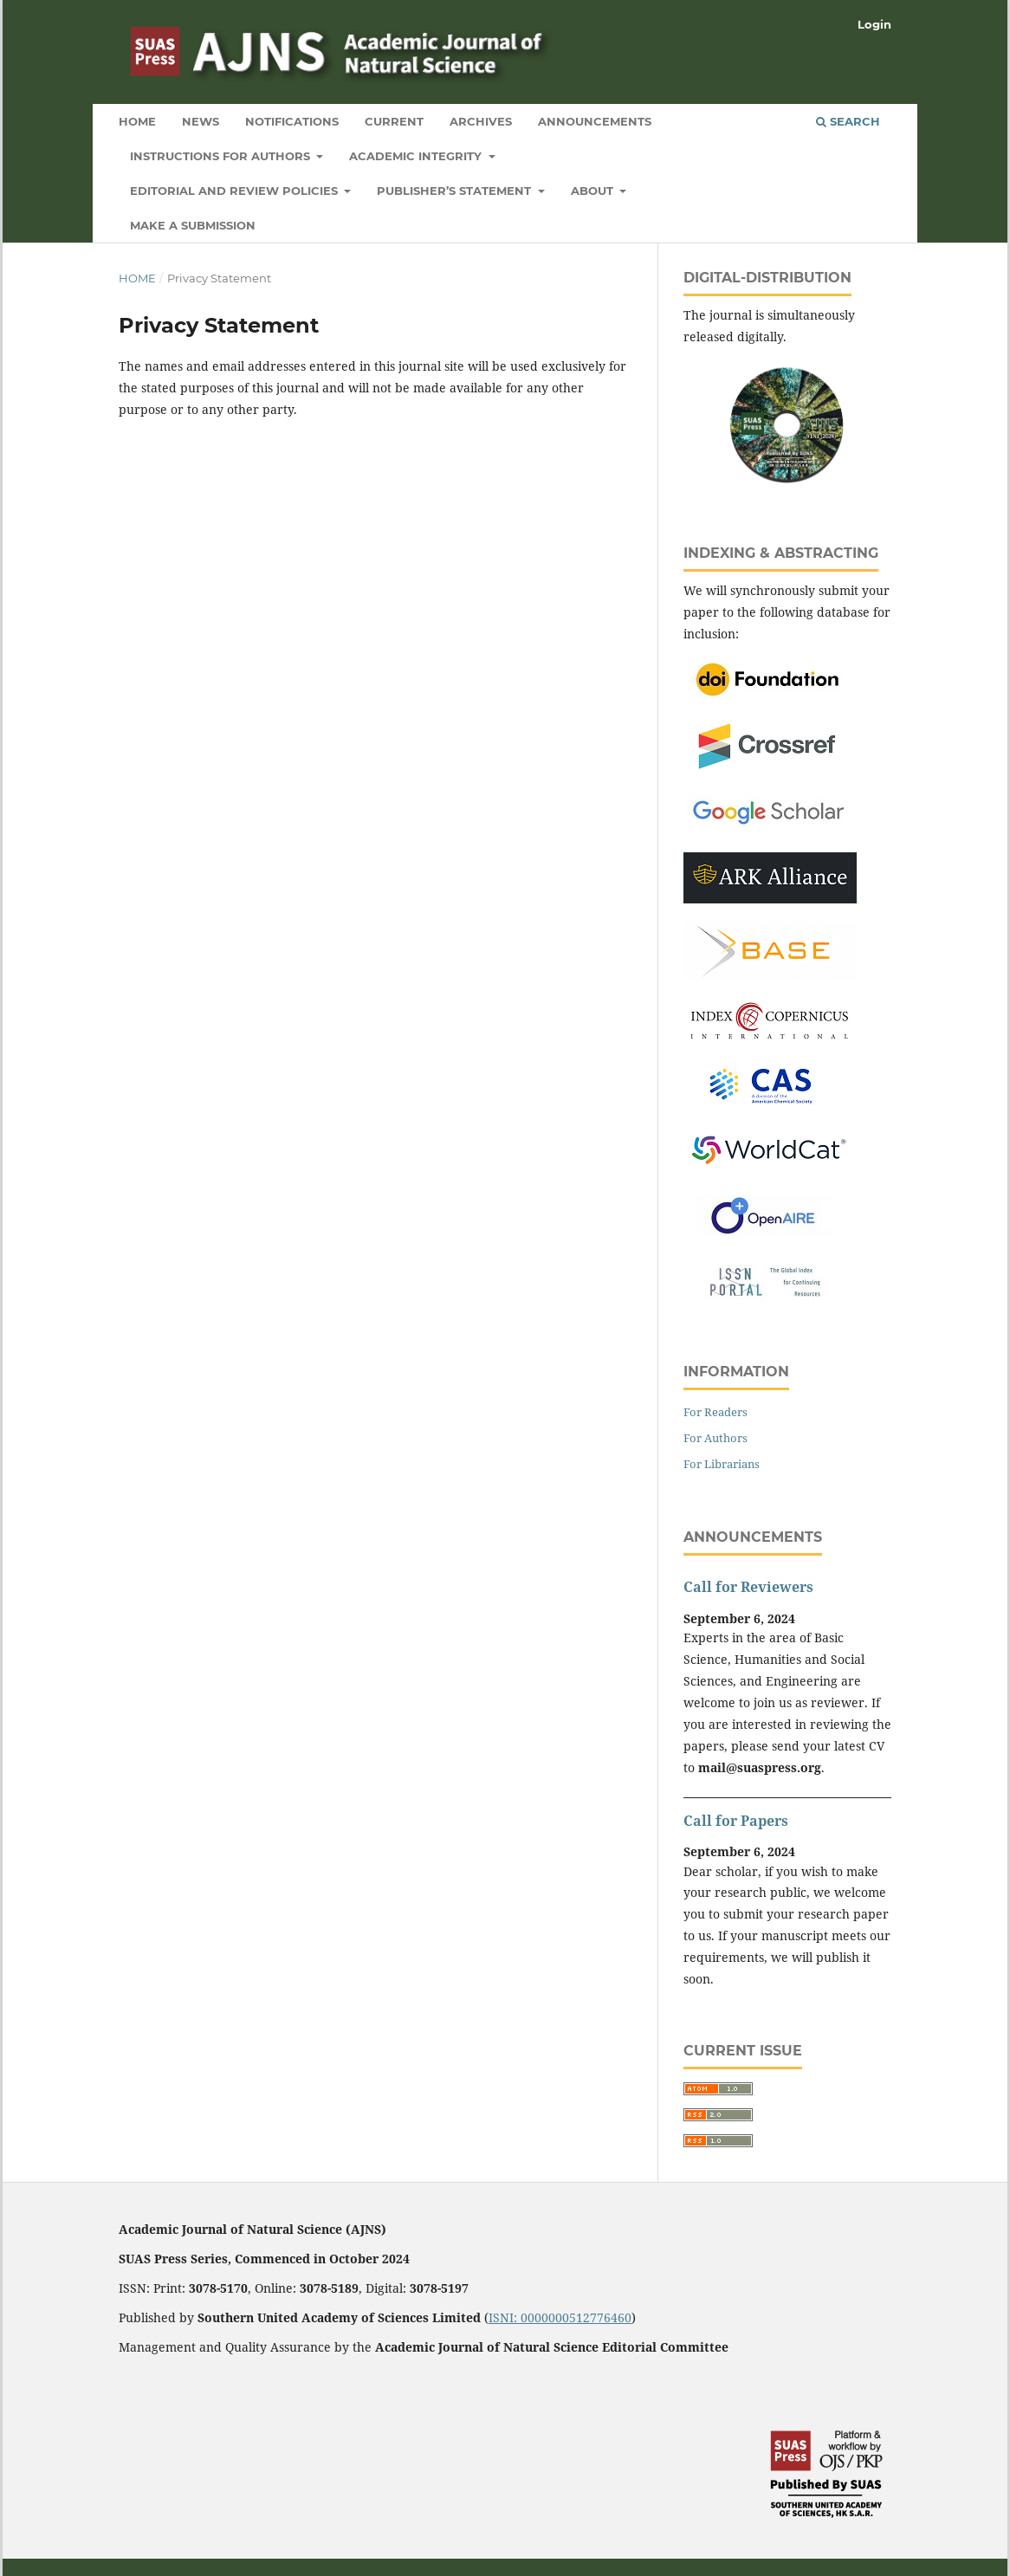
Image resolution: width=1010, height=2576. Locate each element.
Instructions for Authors (222, 156)
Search (848, 121)
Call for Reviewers (748, 1586)
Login (874, 24)
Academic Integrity (417, 156)
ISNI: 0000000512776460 (560, 2317)
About (594, 190)
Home (137, 121)
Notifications (292, 121)
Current (394, 121)
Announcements (594, 121)
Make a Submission (193, 225)
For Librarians (721, 1464)
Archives (481, 121)
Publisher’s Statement (455, 190)
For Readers (715, 1412)
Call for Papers (735, 1820)
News (200, 121)
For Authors (715, 1438)
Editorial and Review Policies (235, 190)
